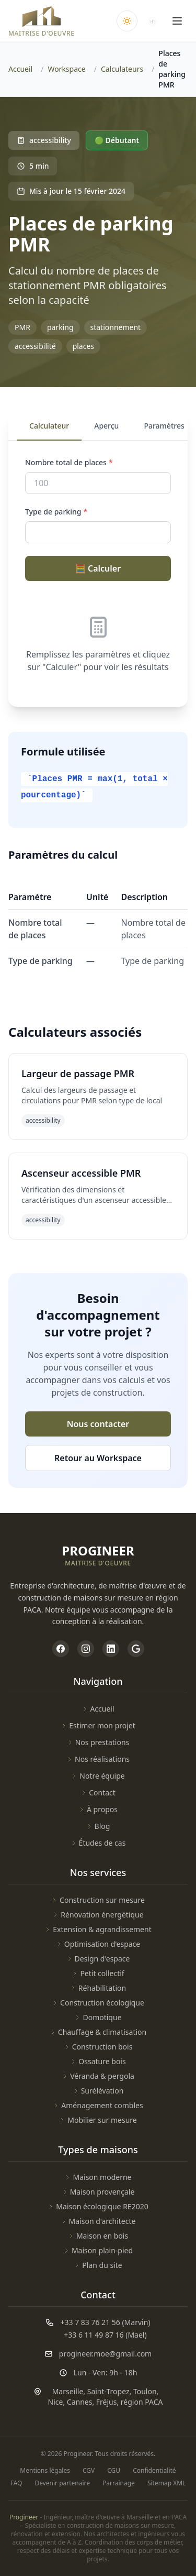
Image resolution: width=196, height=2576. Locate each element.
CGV (89, 2471)
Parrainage (118, 2483)
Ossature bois (97, 2061)
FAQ (16, 2483)
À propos (98, 1809)
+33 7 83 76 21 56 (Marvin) (105, 2322)
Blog (98, 1826)
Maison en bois (98, 2236)
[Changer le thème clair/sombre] (127, 20)
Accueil (20, 69)
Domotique (97, 2017)
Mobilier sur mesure (97, 2120)
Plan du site (98, 2265)
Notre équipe (97, 1776)
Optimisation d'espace (98, 1944)
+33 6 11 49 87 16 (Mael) (105, 2335)
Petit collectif (98, 1973)
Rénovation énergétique (97, 1915)
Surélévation (98, 2091)
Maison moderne (97, 2177)
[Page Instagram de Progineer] (85, 1648)
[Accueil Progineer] (41, 21)
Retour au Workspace (98, 1458)
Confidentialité (154, 2471)
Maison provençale (98, 2192)
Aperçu (106, 426)
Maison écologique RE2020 (98, 2206)
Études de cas (98, 1843)
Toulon (145, 2391)
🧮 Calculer (98, 568)
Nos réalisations (98, 1759)
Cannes (80, 2402)
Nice (55, 2402)
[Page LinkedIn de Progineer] (110, 1648)
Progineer (24, 2517)
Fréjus (106, 2402)
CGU (113, 2471)
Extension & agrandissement (97, 1929)
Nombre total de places (69, 462)
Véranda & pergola (98, 2076)
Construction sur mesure (98, 1900)
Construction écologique (98, 2003)
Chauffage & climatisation (98, 2032)
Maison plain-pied (98, 2250)
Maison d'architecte (98, 2221)
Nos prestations (98, 1742)
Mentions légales (45, 2471)
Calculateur (49, 426)
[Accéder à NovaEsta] (152, 20)
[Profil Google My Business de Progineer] (136, 1648)
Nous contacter (98, 1424)
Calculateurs (122, 69)
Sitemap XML (166, 2483)
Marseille (68, 2391)
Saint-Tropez (108, 2391)
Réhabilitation (98, 1988)
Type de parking (56, 512)
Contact (98, 1792)
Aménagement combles (98, 2105)
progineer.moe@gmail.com (105, 2354)
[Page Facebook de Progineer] (60, 1648)
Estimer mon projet (98, 1725)
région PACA (142, 2402)
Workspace (66, 69)
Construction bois (98, 2047)
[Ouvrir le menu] (177, 20)
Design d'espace (98, 1959)
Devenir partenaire (62, 2483)
